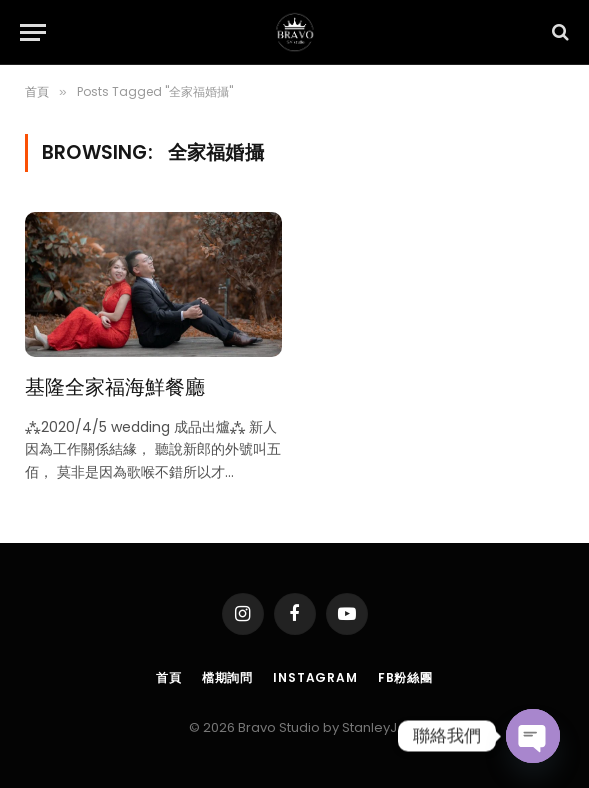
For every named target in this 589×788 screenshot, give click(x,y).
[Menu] (33, 32)
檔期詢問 (227, 677)
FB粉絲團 (405, 677)
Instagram (315, 677)
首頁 (169, 677)
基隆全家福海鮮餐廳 (115, 386)
